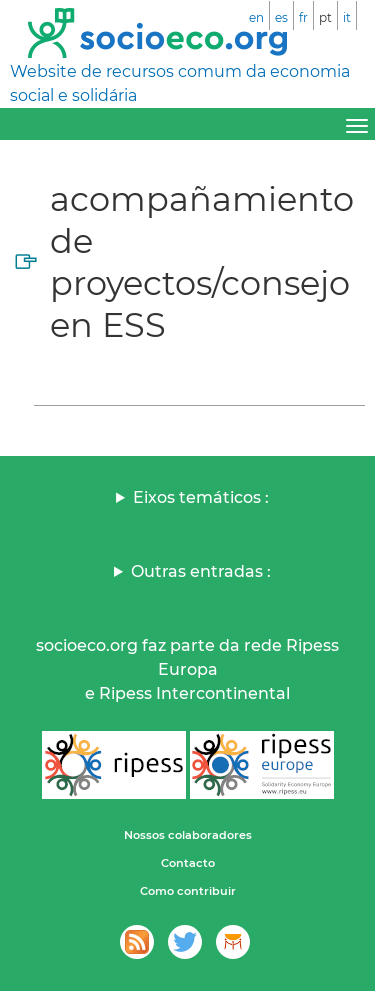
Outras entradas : (201, 571)
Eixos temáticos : (201, 497)
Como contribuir (188, 891)
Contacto (188, 863)
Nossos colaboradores (188, 835)
